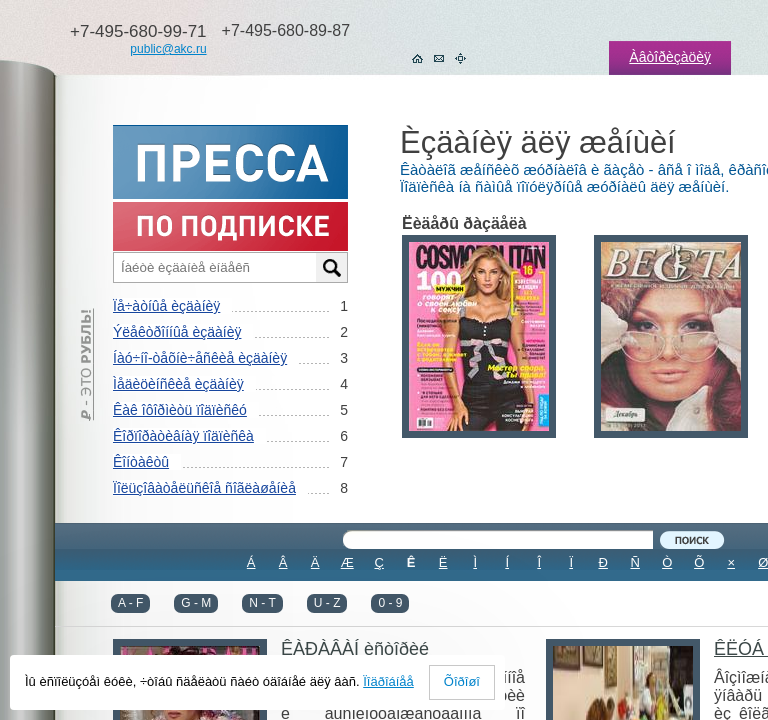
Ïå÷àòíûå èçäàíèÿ (166, 306)
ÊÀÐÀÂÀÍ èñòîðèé (355, 649)
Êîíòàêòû (141, 462)
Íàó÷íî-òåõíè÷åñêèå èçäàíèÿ (200, 358)
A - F (130, 603)
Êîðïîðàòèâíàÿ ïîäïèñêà (183, 436)
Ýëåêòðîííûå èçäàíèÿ (177, 332)
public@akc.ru (168, 49)
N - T (262, 603)
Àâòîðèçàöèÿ (670, 57)
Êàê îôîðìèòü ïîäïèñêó (180, 410)
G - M (196, 603)
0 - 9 (390, 603)
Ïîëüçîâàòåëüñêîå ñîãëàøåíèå (204, 488)
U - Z (327, 603)
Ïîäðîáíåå (388, 681)
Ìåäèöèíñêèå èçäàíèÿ (178, 384)
